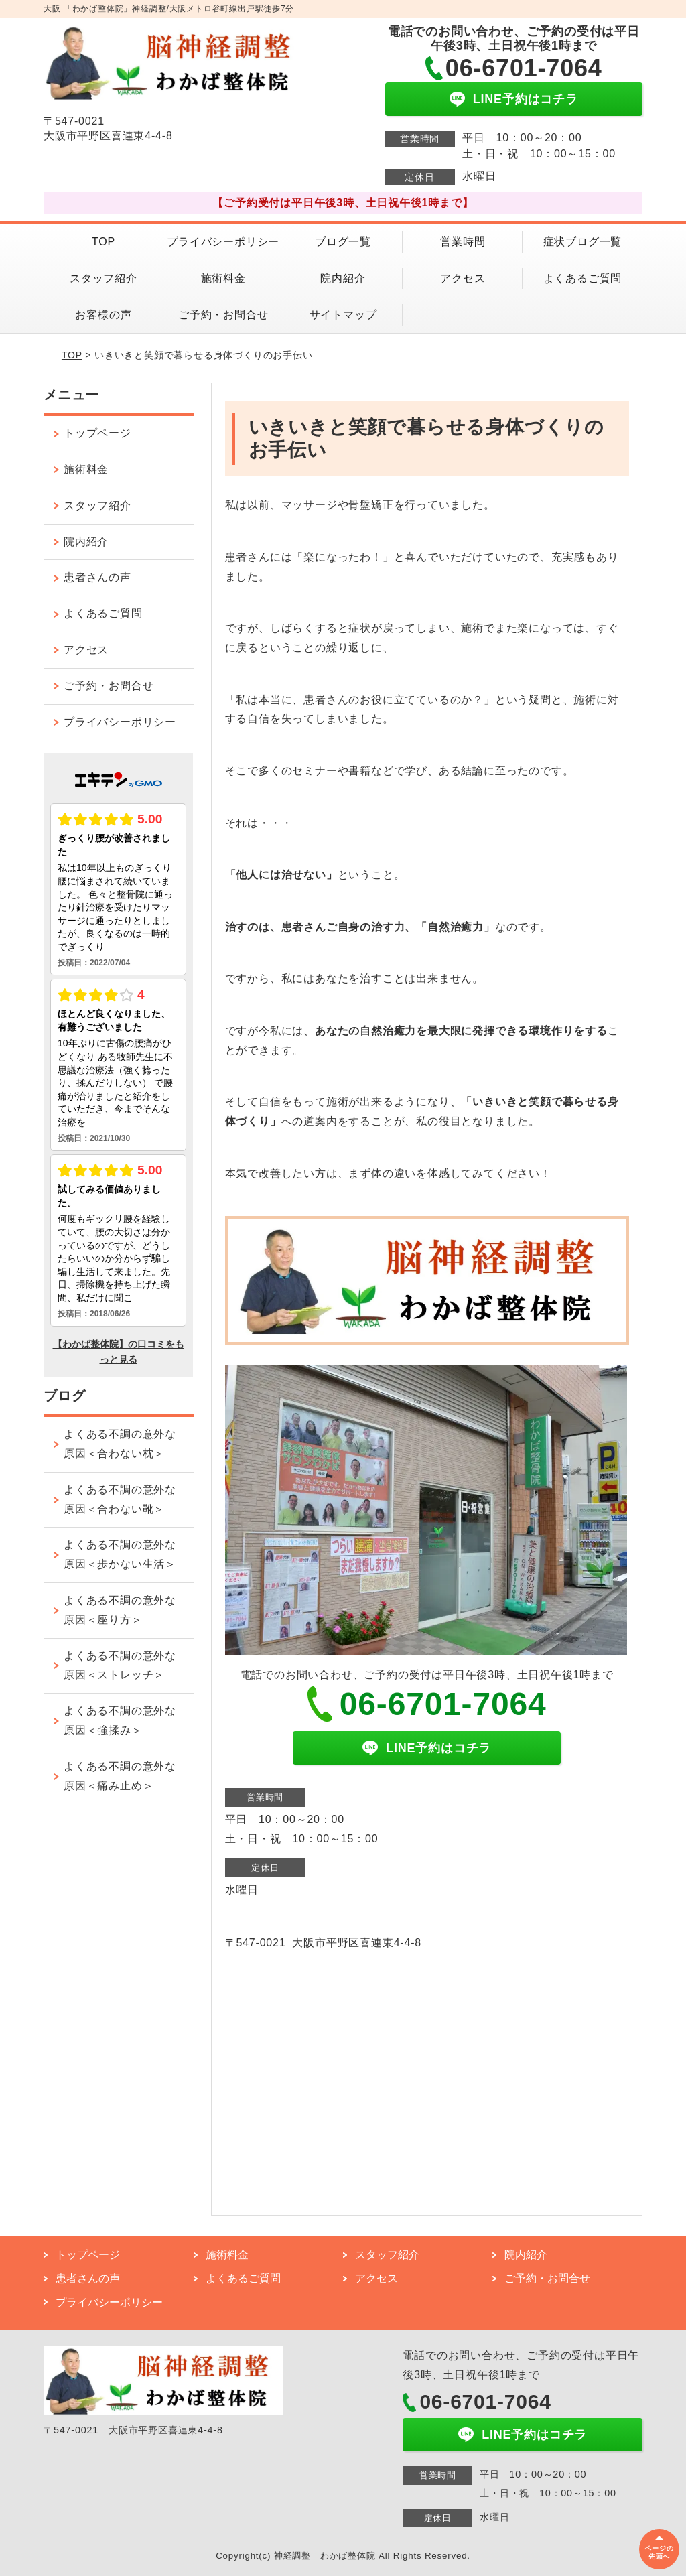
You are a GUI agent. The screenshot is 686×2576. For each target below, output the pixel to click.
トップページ (97, 433)
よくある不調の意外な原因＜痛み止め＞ (120, 1776)
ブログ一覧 (343, 241)
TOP (103, 241)
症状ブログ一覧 (582, 241)
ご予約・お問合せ (223, 314)
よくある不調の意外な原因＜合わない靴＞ (120, 1499)
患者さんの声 (97, 577)
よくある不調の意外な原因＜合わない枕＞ (120, 1443)
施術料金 (223, 278)
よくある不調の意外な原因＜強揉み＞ (120, 1720)
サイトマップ (343, 314)
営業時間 (462, 241)
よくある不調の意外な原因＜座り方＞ (120, 1610)
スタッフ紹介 (103, 278)
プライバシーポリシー (223, 241)
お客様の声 (103, 314)
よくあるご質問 (582, 278)
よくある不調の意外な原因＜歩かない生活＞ (120, 1554)
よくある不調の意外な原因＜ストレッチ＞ (120, 1665)
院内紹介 (342, 278)
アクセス (462, 278)
